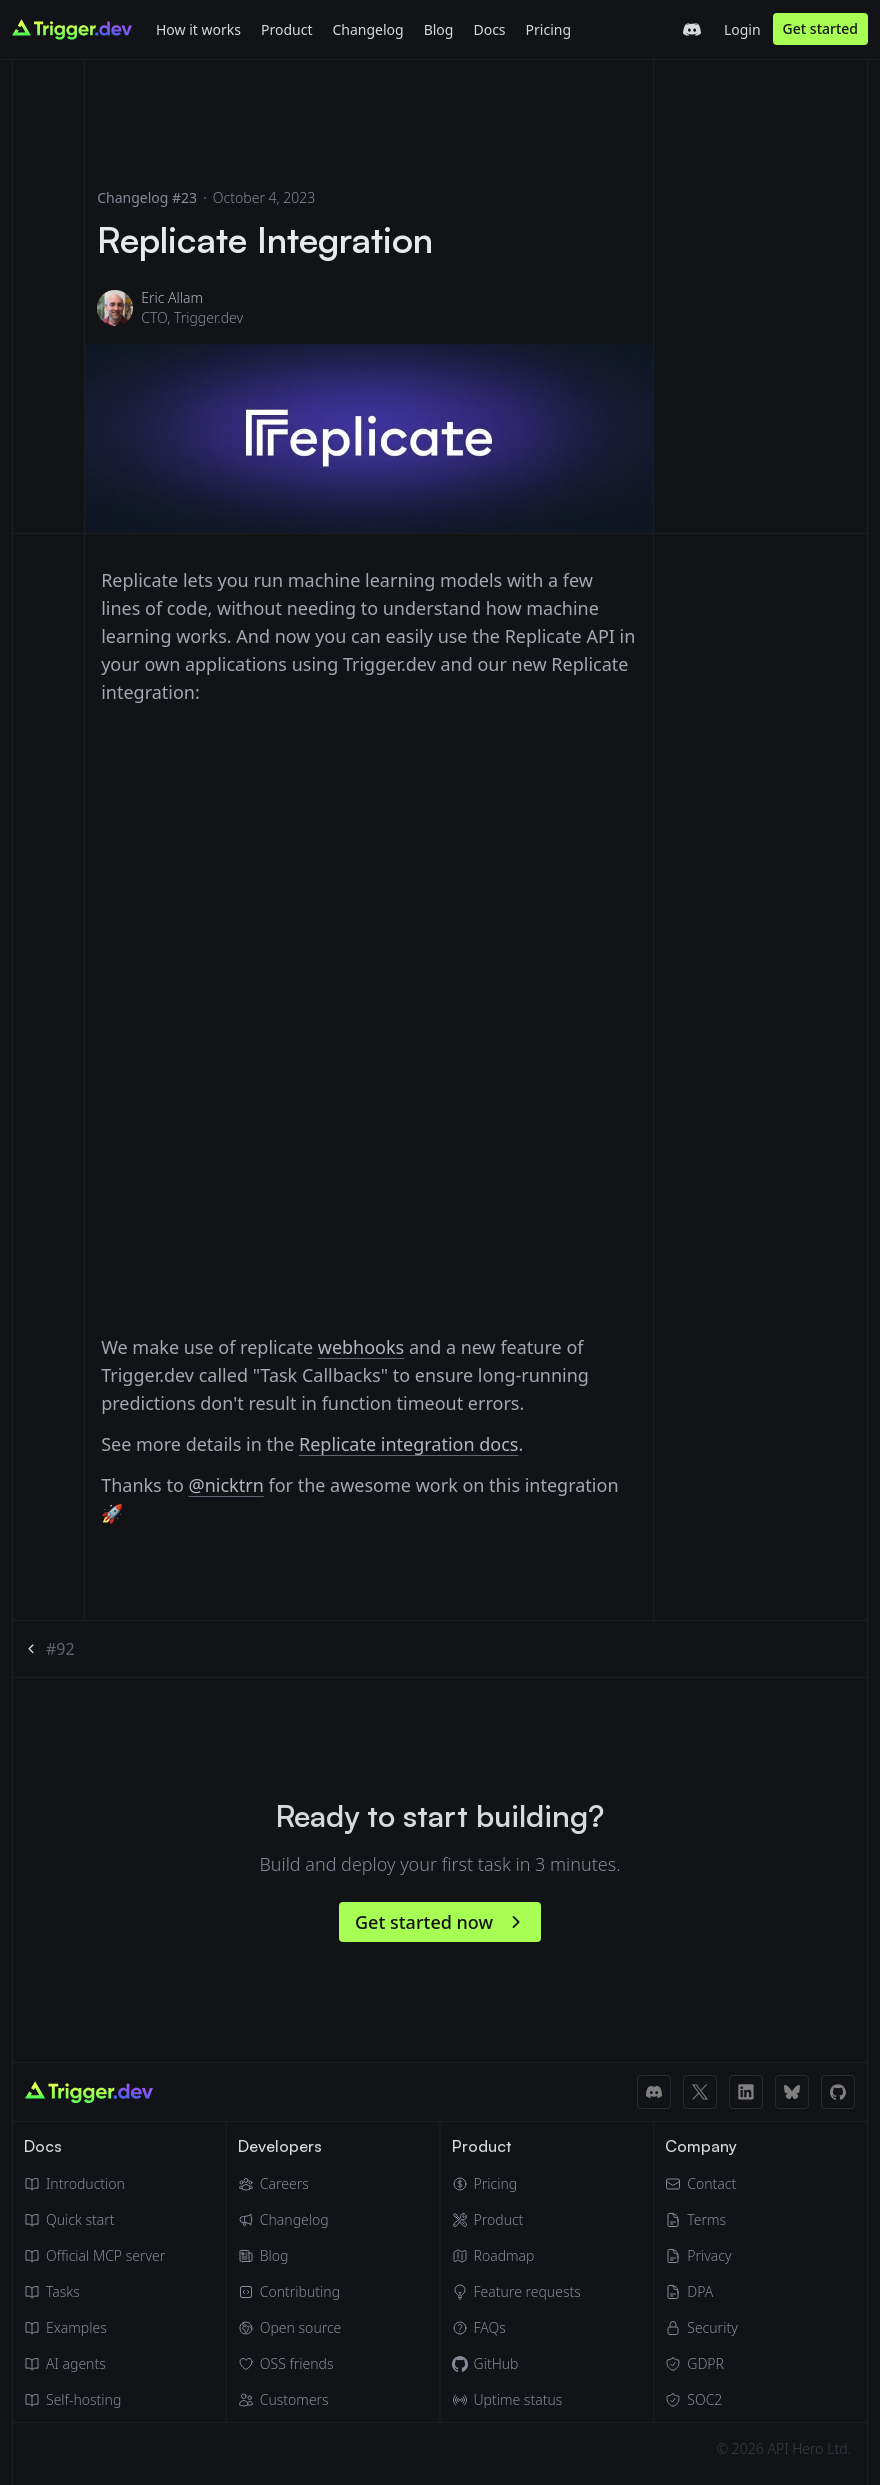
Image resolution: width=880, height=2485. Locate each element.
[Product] (286, 29)
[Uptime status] (516, 2400)
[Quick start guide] (94, 2220)
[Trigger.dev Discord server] (692, 30)
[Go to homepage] (72, 29)
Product (286, 29)
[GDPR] (701, 2364)
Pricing (548, 29)
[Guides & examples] (94, 2328)
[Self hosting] (94, 2400)
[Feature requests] (516, 2292)
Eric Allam (172, 297)
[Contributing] (290, 2292)
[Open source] (290, 2328)
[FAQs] (516, 2328)
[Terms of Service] (701, 2220)
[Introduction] (94, 2184)
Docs (489, 29)
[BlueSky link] (792, 2092)
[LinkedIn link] (746, 2092)
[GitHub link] (838, 2092)
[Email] (701, 2184)
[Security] (701, 2328)
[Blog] (439, 29)
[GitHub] (516, 2364)
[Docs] (489, 29)
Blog (439, 29)
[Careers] (290, 2184)
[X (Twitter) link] (700, 2092)
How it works (198, 29)
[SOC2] (701, 2400)
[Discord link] (654, 2092)
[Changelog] (367, 29)
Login (742, 29)
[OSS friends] (290, 2364)
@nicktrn (226, 1485)
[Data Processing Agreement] (701, 2292)
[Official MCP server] (94, 2256)
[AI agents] (94, 2364)
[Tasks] (94, 2292)
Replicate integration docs (409, 1444)
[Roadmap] (516, 2256)
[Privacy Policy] (701, 2256)
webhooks (361, 1347)
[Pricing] (516, 2184)
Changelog (367, 29)
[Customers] (290, 2400)
